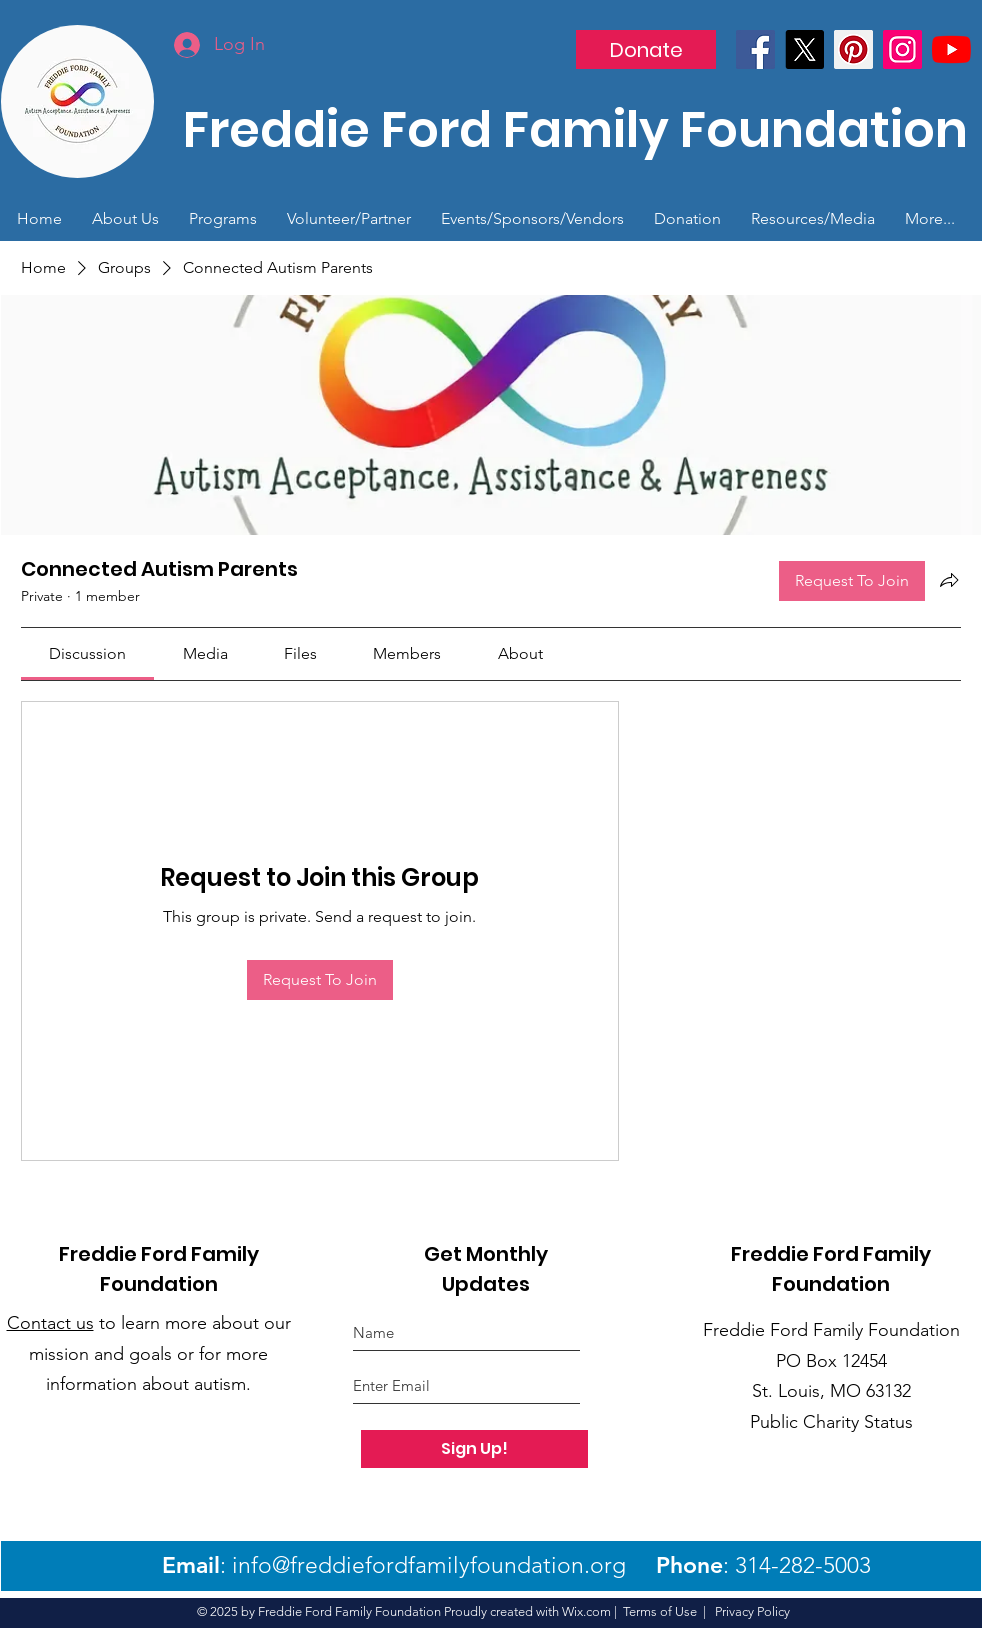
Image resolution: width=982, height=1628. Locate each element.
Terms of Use (660, 1611)
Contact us (50, 1323)
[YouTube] (951, 49)
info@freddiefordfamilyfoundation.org (429, 1565)
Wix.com (586, 1611)
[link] (87, 653)
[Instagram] (902, 49)
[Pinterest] (853, 49)
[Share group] (949, 580)
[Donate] (646, 49)
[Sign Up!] (474, 1449)
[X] (804, 49)
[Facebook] (755, 49)
